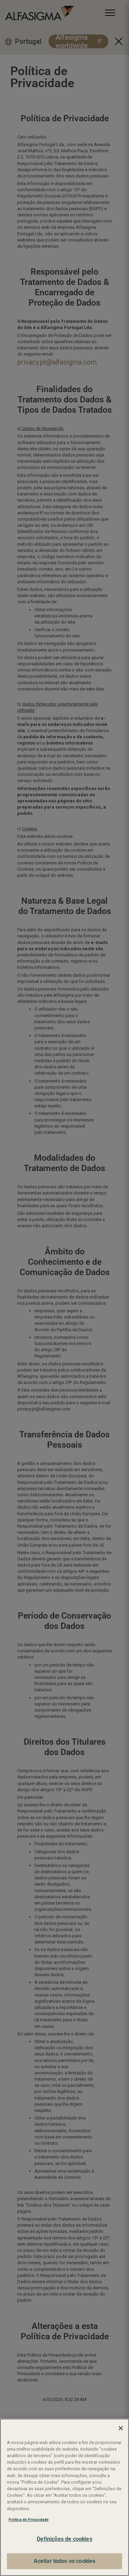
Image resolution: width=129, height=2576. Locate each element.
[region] (64, 2497)
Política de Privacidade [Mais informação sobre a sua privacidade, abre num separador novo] (29, 2519)
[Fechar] (120, 2428)
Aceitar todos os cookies (65, 2561)
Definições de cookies (64, 2539)
